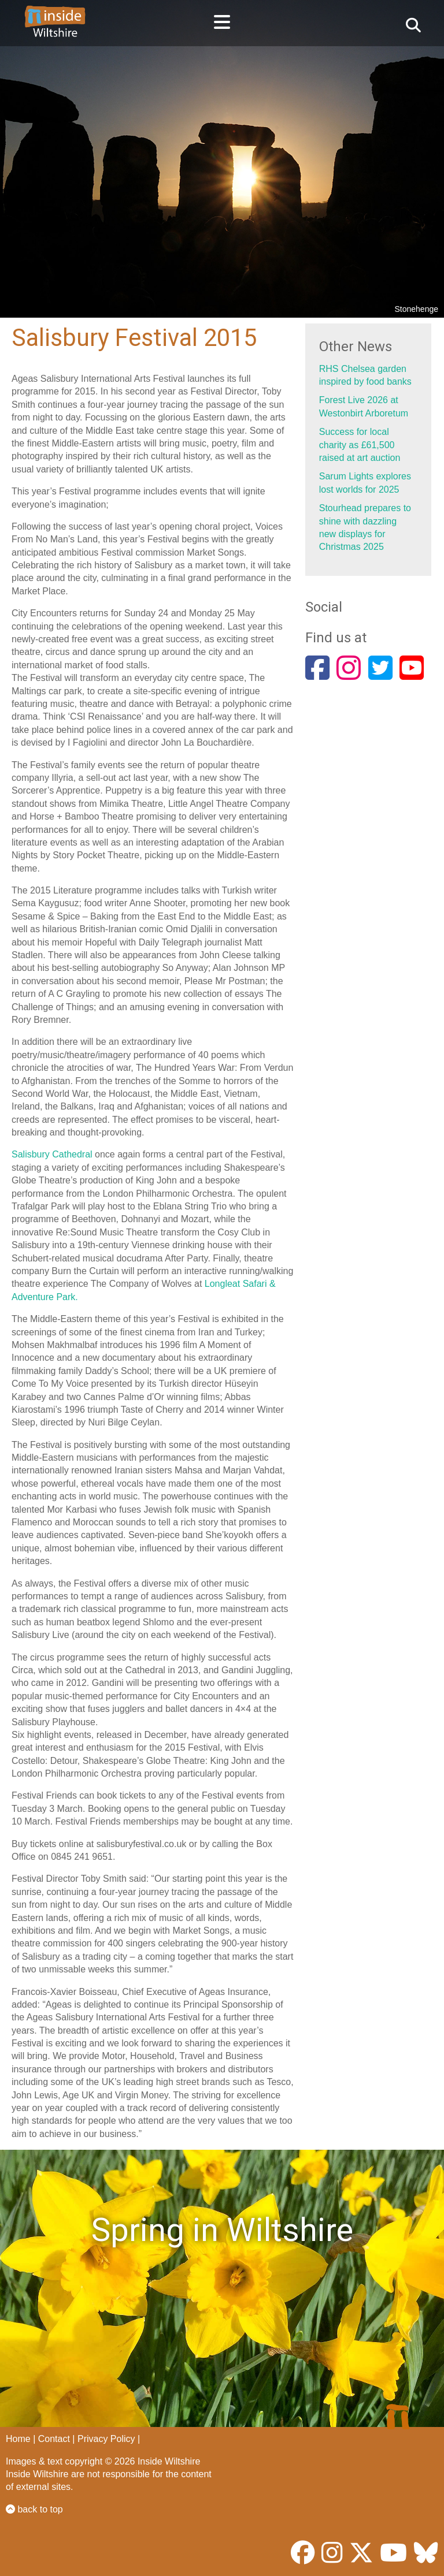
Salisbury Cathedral (52, 1154)
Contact (54, 2439)
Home (18, 2439)
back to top (34, 2509)
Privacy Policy (106, 2439)
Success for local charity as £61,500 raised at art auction (360, 445)
